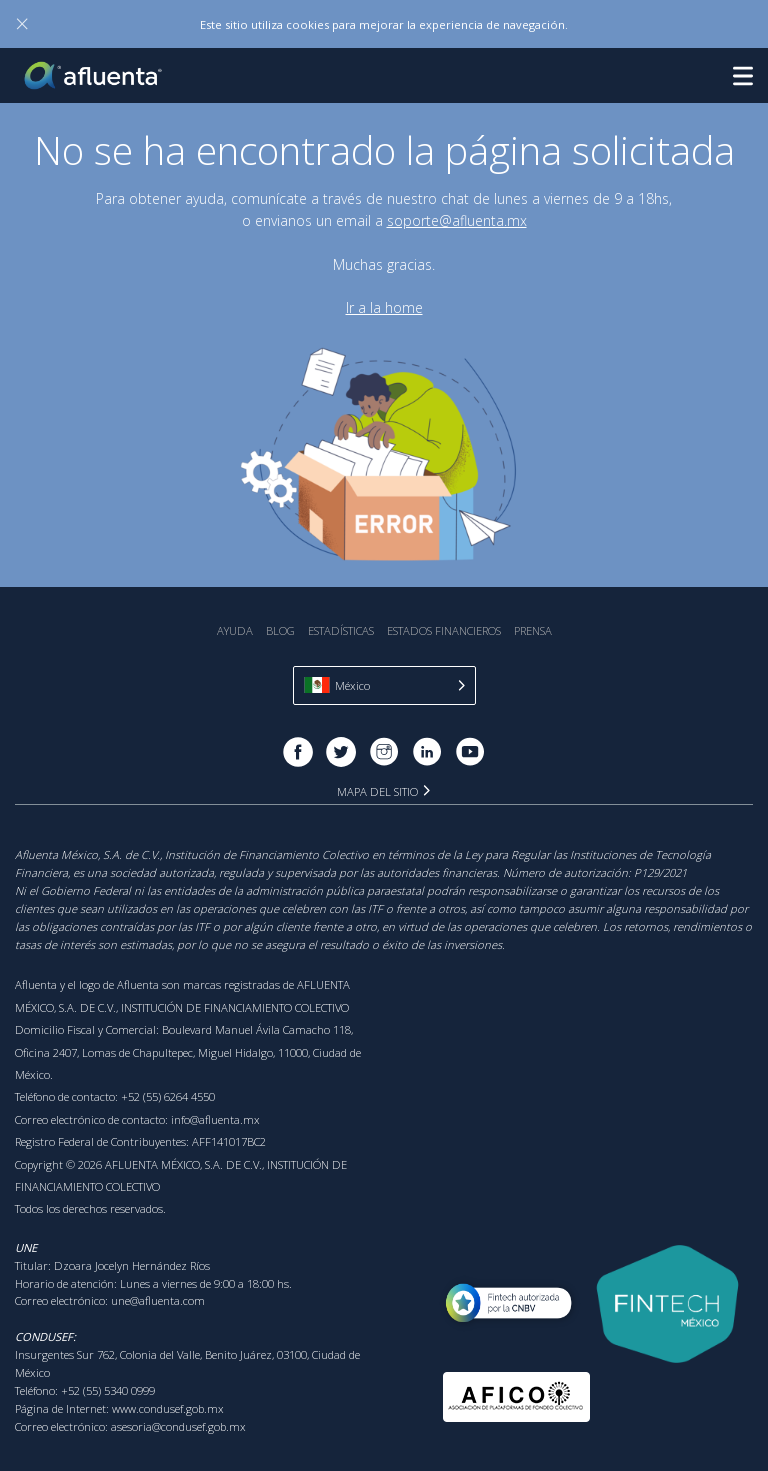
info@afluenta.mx (215, 1119)
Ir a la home (384, 307)
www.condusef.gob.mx (168, 1408)
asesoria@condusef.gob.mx (178, 1426)
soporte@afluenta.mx (457, 220)
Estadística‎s (341, 630)
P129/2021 (660, 872)
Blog (280, 630)
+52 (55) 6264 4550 (168, 1096)
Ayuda (235, 630)
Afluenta (95, 75)
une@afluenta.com (158, 1300)
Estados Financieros (444, 630)
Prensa (533, 630)
